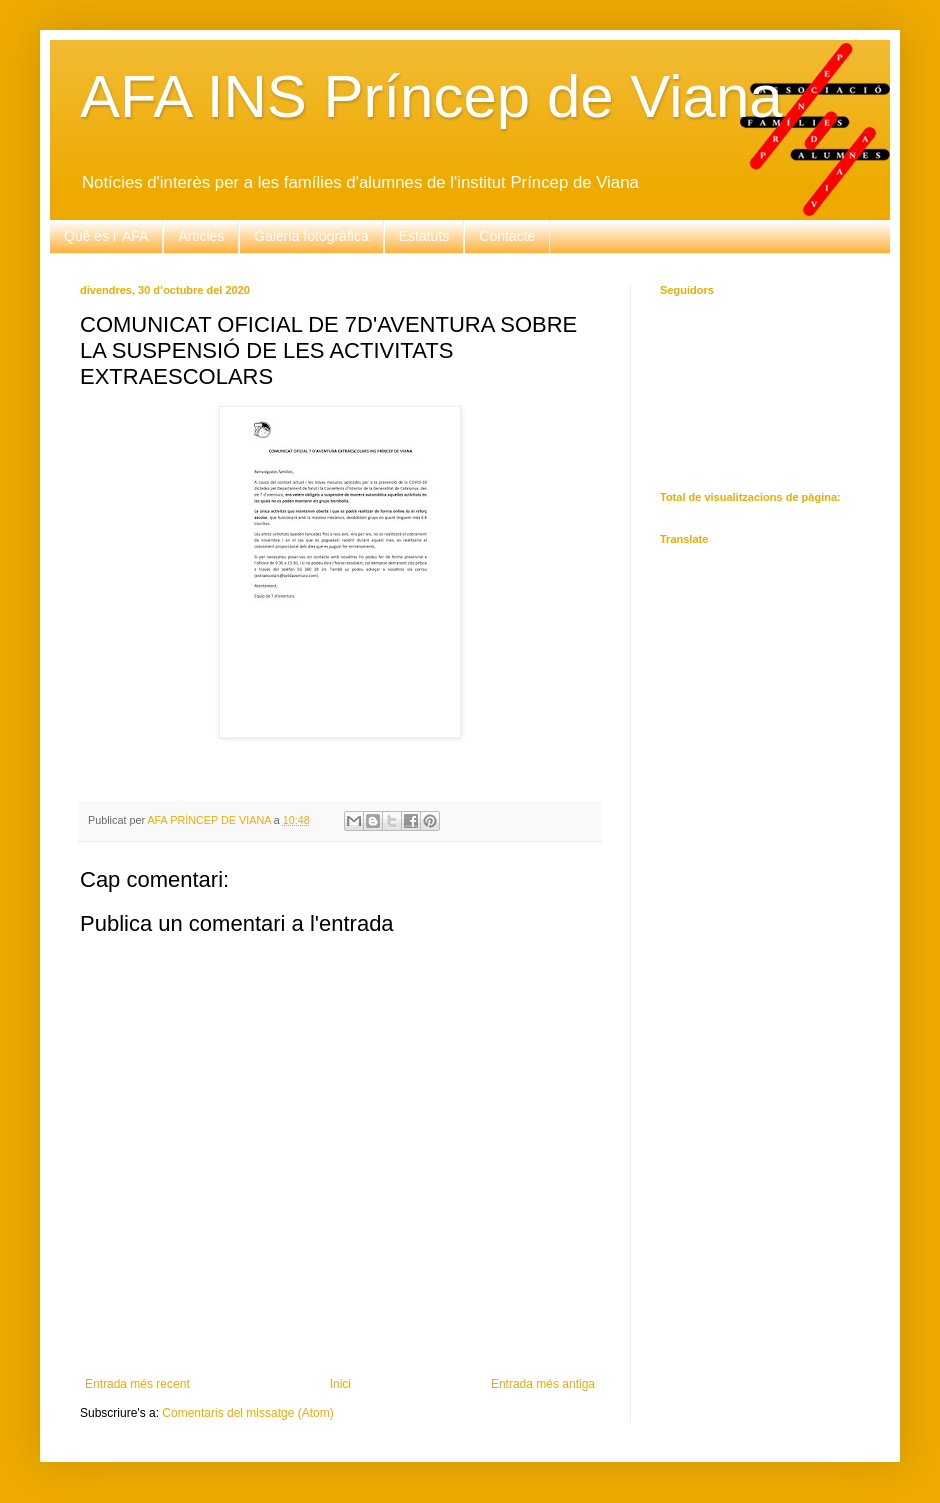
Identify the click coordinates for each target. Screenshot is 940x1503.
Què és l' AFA (106, 236)
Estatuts (424, 236)
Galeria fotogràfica (311, 236)
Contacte (507, 236)
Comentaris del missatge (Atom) (247, 1413)
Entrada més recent (137, 1384)
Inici (340, 1384)
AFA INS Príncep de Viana (431, 96)
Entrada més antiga (543, 1384)
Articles (201, 236)
